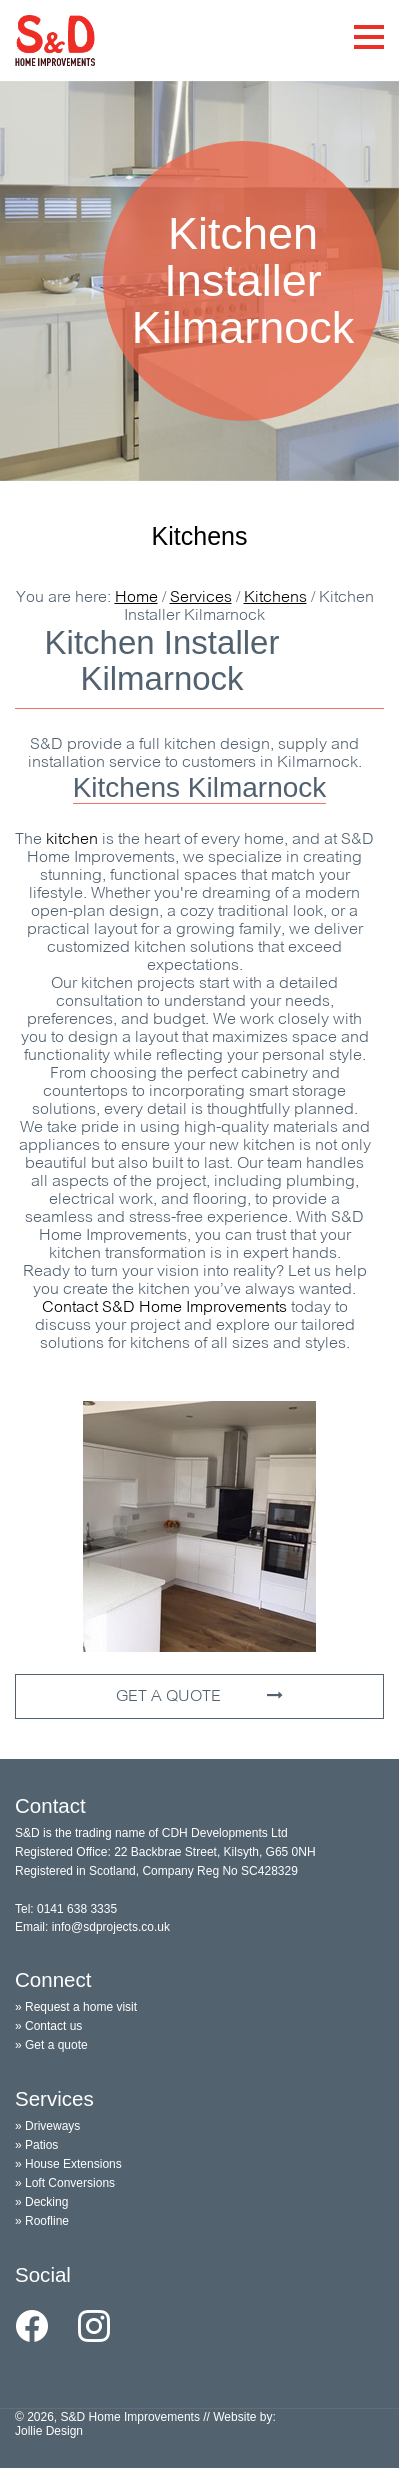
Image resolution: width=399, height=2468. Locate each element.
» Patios (36, 2145)
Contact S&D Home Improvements (164, 1308)
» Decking (41, 2202)
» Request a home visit (76, 2007)
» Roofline (42, 2221)
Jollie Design (49, 2431)
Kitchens (200, 536)
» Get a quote (51, 2045)
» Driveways (47, 2126)
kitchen (72, 840)
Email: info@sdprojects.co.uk (92, 1927)
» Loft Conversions (65, 2183)
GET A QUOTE (199, 1696)
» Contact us (48, 2026)
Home (136, 598)
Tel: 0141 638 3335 (66, 1909)
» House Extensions (68, 2164)
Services (201, 598)
